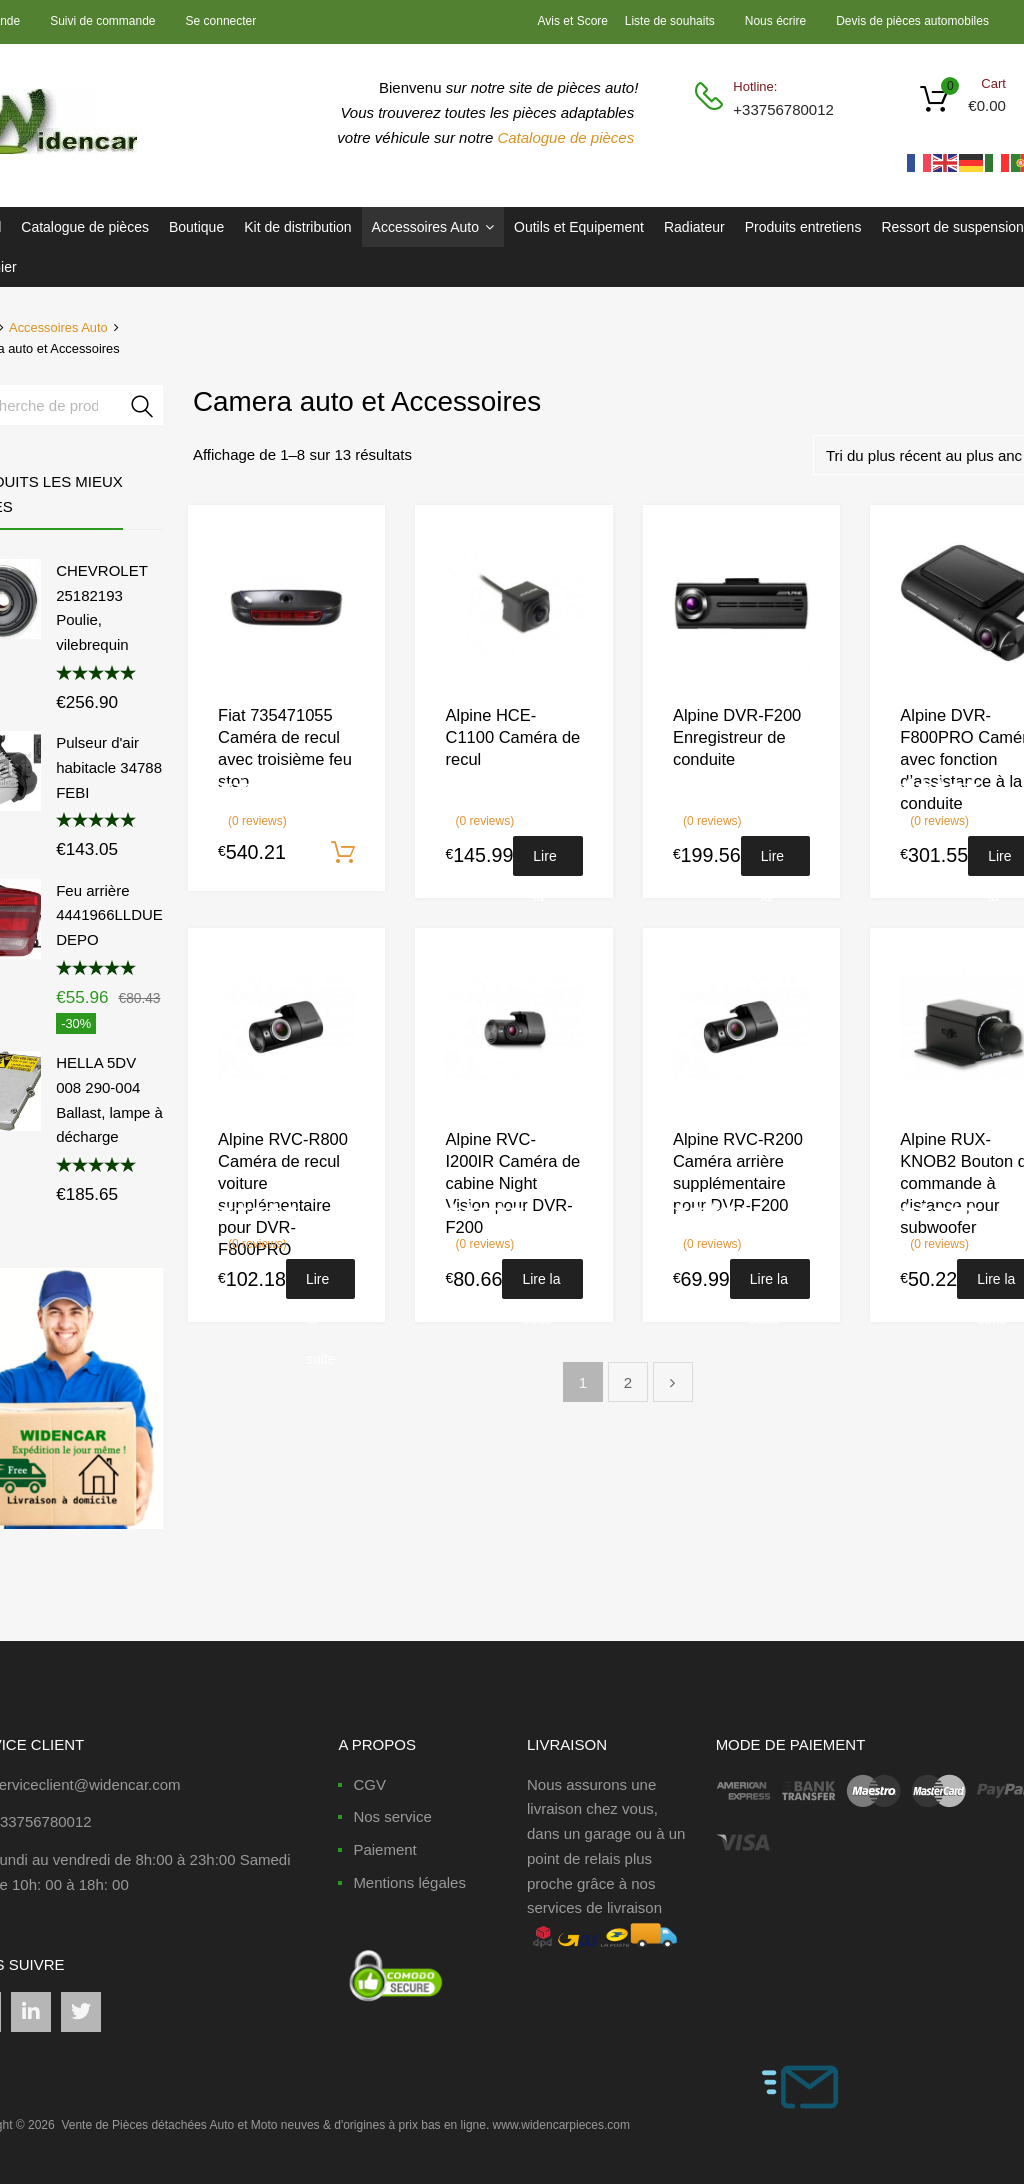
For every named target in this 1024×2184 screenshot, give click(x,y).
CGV (369, 1784)
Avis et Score (575, 21)
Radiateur (694, 227)
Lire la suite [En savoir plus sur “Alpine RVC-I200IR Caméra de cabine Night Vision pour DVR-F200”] (541, 1285)
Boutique (196, 227)
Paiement (384, 1849)
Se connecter (221, 21)
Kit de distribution (297, 227)
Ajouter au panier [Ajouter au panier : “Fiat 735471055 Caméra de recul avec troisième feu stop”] (343, 853)
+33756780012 (782, 109)
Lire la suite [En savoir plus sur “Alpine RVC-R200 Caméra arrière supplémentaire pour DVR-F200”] (769, 1285)
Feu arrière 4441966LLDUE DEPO (109, 915)
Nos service (392, 1816)
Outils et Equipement (579, 227)
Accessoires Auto (433, 227)
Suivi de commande (102, 21)
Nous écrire (775, 21)
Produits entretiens (803, 227)
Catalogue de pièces (567, 137)
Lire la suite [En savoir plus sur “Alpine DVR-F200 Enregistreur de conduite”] (776, 862)
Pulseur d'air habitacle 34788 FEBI (109, 767)
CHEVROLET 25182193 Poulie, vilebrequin (101, 607)
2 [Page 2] (628, 1382)
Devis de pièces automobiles (912, 21)
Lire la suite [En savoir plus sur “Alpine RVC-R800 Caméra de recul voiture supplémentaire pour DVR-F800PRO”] (321, 1285)
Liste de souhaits (670, 21)
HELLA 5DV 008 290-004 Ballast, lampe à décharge (109, 1099)
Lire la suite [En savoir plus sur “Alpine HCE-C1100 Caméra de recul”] (548, 862)
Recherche (143, 408)
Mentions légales (409, 1882)
